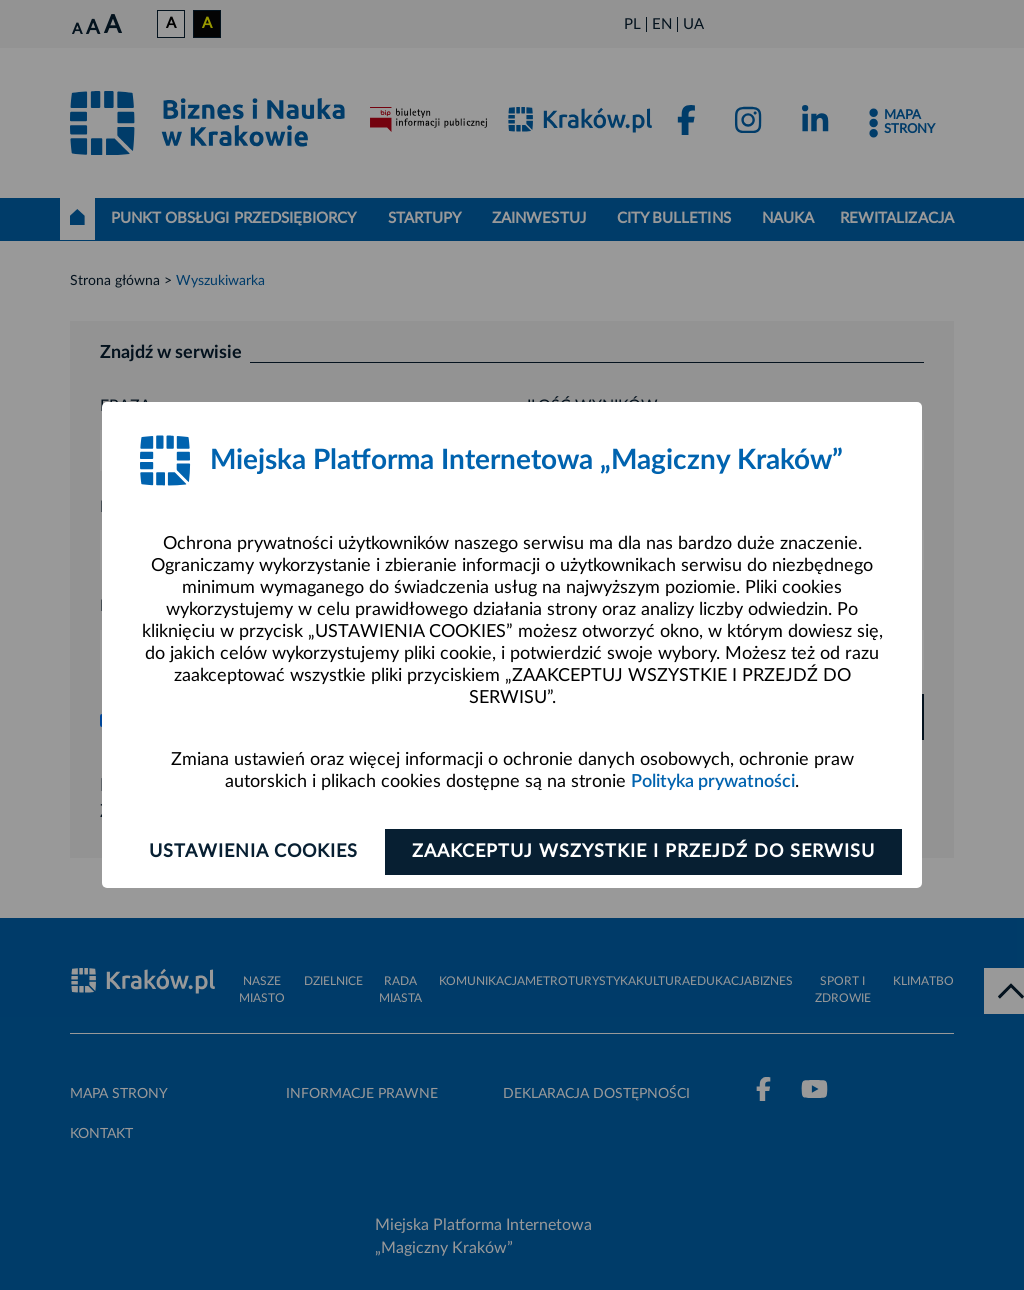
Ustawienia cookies (253, 852)
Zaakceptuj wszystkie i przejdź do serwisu (643, 852)
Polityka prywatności (713, 782)
